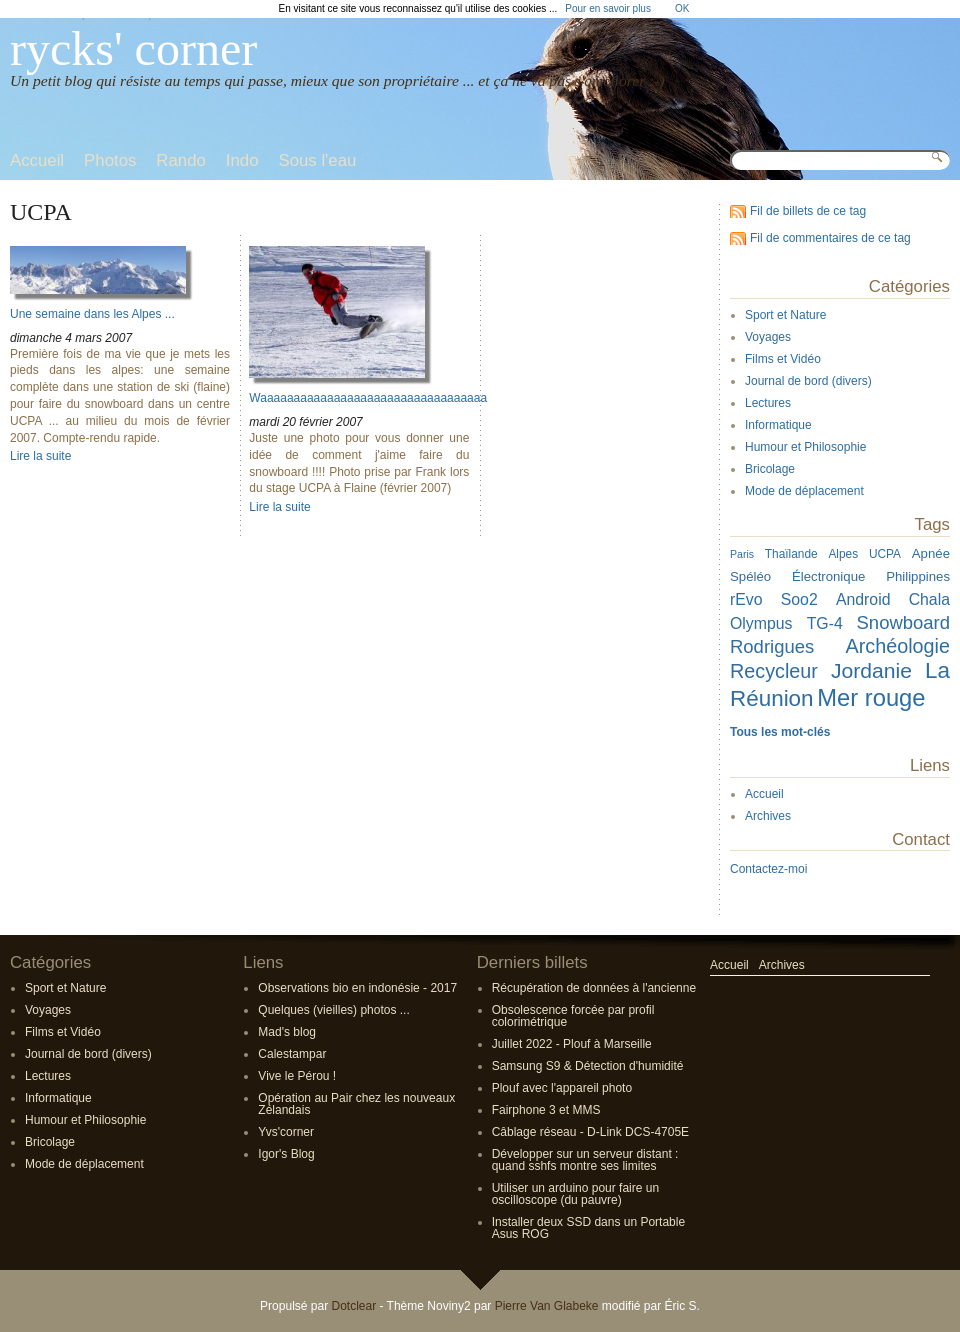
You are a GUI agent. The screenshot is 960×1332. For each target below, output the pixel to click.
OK (682, 8)
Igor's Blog (286, 1154)
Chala (929, 599)
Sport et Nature (785, 315)
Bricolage (770, 469)
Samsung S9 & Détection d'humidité (588, 1066)
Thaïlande (791, 554)
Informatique (778, 425)
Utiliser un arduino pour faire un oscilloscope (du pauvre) (575, 1194)
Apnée (931, 553)
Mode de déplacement (804, 491)
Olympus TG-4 (786, 623)
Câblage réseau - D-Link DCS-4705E (590, 1132)
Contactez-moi (768, 869)
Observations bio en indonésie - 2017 (357, 988)
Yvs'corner (286, 1132)
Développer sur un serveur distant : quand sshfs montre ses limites (585, 1160)
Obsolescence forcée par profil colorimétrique (573, 1016)
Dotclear (353, 1306)
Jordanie (871, 670)
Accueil (764, 794)
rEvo (746, 599)
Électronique (828, 576)
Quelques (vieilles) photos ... (333, 1010)
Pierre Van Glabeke (547, 1306)
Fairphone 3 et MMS (546, 1110)
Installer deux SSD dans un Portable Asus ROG (588, 1228)
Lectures (768, 403)
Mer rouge (871, 697)
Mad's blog (287, 1032)
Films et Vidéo (783, 359)
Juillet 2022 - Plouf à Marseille (572, 1044)
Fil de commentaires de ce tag (830, 238)
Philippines (918, 576)
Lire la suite (40, 456)
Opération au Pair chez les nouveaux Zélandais (356, 1104)
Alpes (843, 554)
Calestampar (292, 1054)
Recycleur (774, 671)
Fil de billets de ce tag (808, 211)
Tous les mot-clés (780, 732)
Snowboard (903, 622)
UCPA (885, 554)
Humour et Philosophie (805, 447)
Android (863, 599)
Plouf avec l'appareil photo (562, 1088)
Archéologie (898, 646)
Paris (742, 554)
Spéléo (750, 576)
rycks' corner (133, 48)
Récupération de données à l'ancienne (594, 988)
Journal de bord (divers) (808, 381)
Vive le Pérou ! (297, 1076)
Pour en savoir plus (608, 8)
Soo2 (799, 599)
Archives (768, 816)
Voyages (768, 337)
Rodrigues (772, 646)
